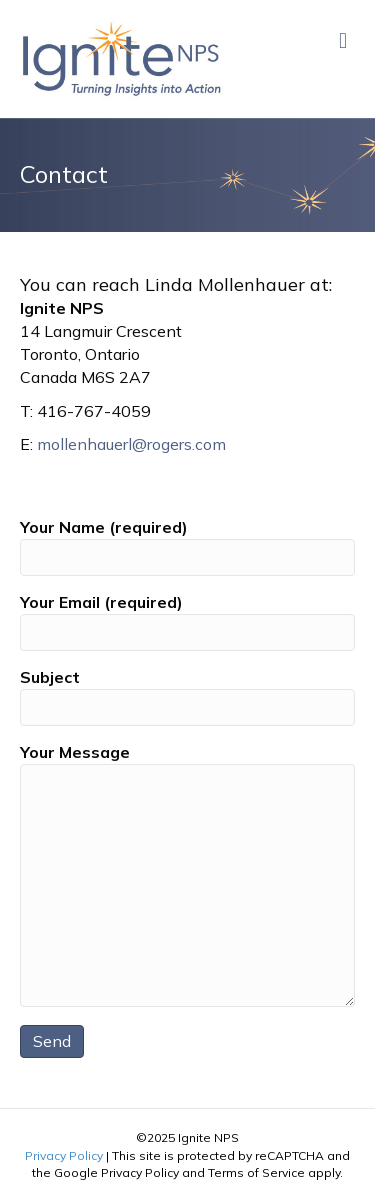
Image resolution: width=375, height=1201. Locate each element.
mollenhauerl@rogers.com (131, 444)
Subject (187, 696)
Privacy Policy (64, 1155)
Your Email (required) (187, 621)
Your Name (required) (187, 546)
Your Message (187, 874)
